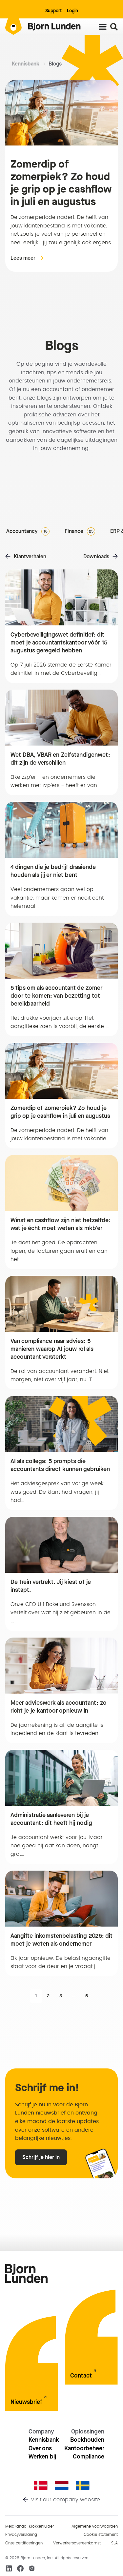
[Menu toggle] (102, 26)
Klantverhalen (30, 556)
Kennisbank (25, 63)
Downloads (96, 556)
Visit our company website (65, 2499)
